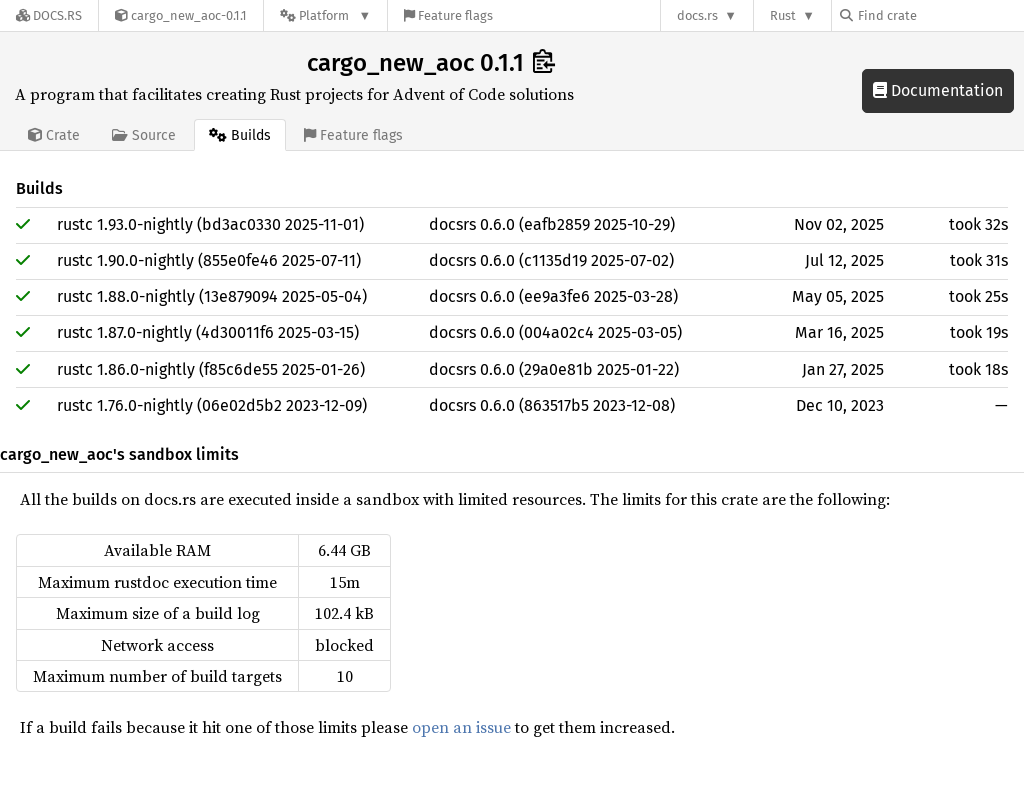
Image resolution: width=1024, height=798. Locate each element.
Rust (783, 15)
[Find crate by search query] (940, 15)
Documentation (938, 90)
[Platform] (325, 15)
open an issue (461, 727)
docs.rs (697, 15)
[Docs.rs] (49, 15)
